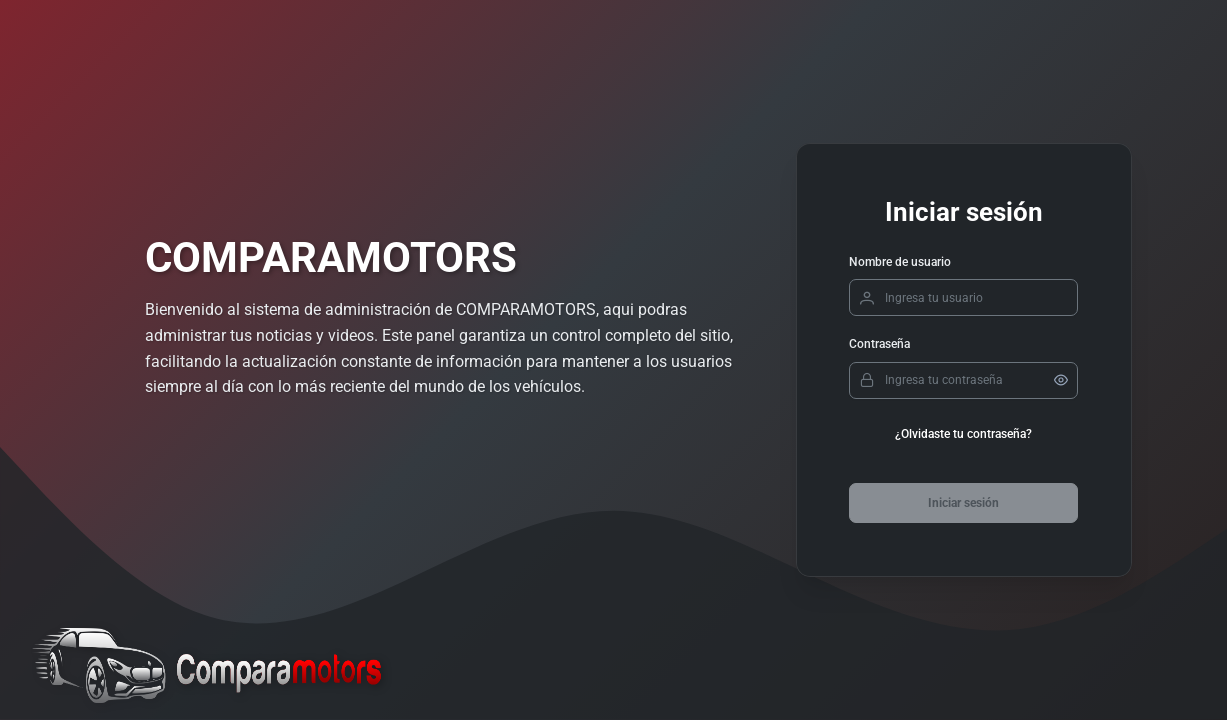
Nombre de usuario (900, 262)
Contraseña (879, 344)
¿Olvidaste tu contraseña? (963, 434)
